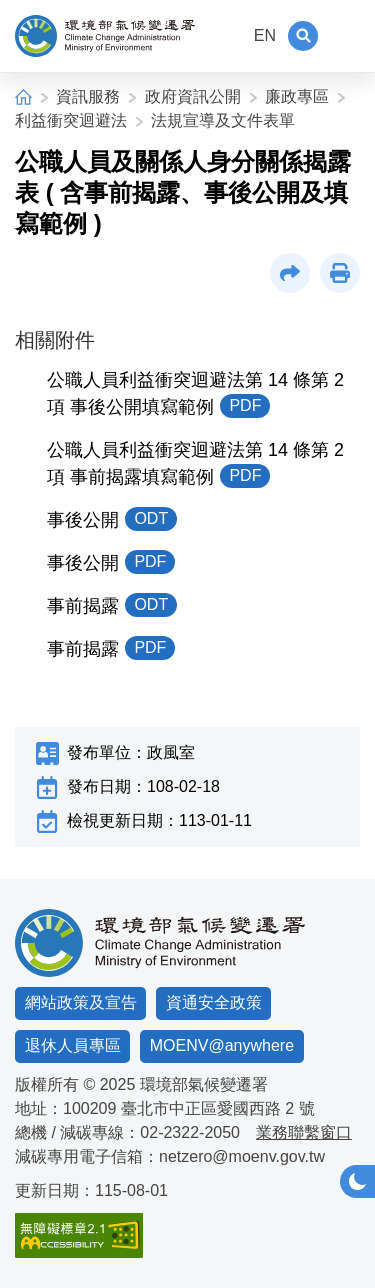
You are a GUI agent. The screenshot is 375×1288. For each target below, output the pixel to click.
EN (265, 35)
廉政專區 (297, 96)
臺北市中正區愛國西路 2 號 (218, 1108)
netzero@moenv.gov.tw (242, 1156)
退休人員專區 (73, 1045)
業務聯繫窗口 (304, 1132)
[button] (303, 36)
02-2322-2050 (190, 1132)
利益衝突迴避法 (71, 120)
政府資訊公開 (193, 96)
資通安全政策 (214, 1002)
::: (228, 35)
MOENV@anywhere (222, 1045)
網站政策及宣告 (81, 1002)
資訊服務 (88, 96)
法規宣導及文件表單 (223, 120)
